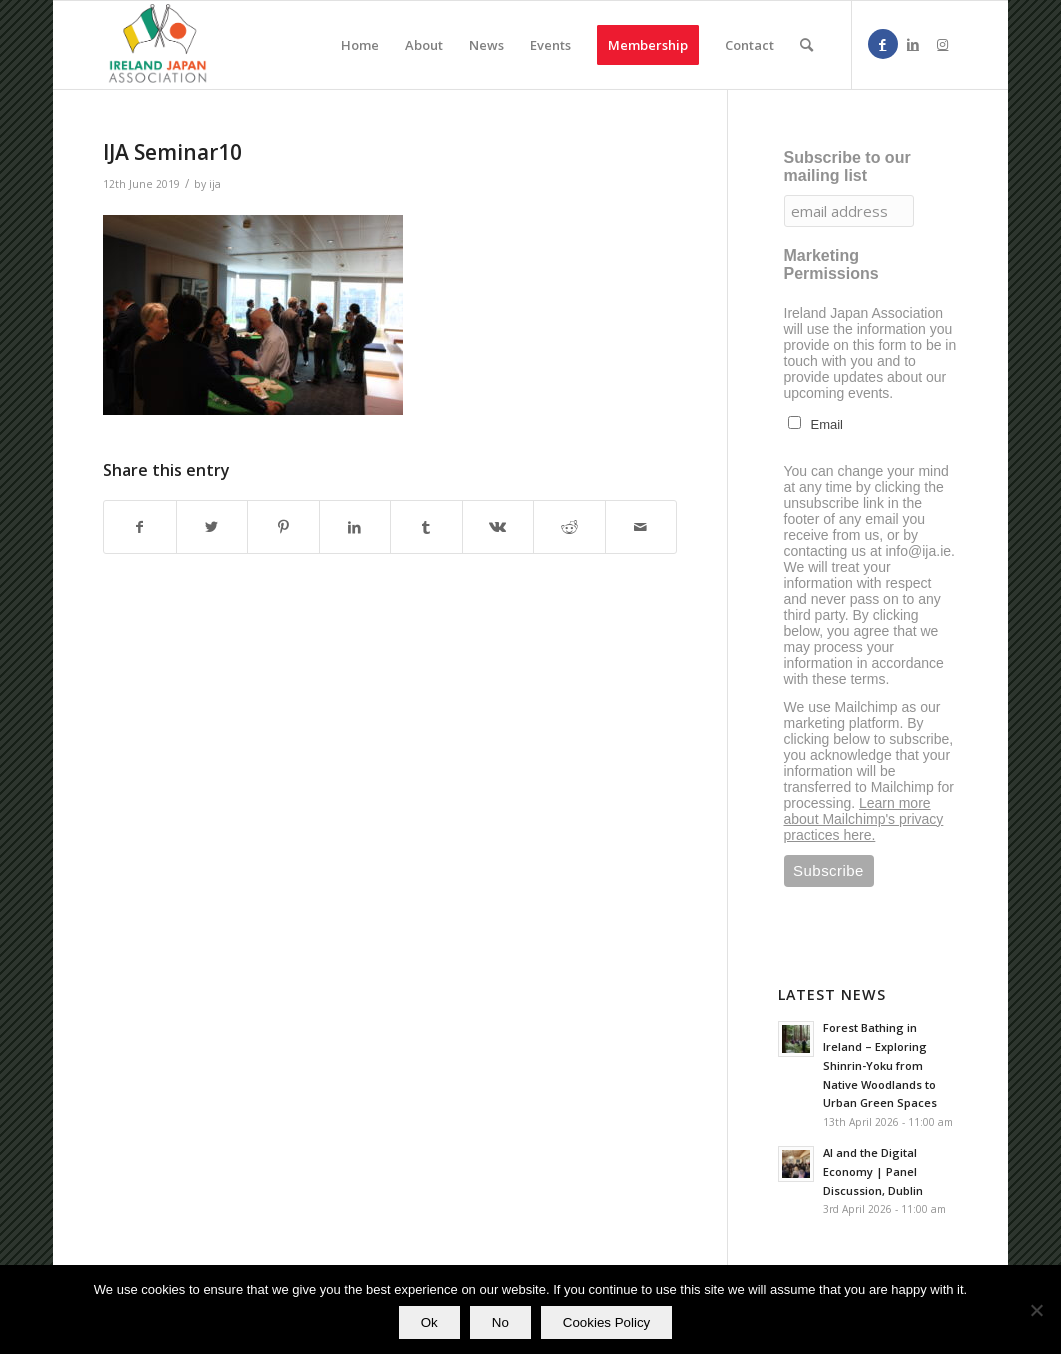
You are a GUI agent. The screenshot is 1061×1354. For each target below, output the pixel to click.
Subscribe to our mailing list (847, 166)
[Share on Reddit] (569, 527)
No (500, 1322)
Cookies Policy (606, 1322)
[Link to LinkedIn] (913, 44)
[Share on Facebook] (140, 527)
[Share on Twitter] (212, 527)
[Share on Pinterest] (283, 527)
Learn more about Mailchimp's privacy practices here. (864, 819)
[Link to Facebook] (883, 44)
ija (215, 184)
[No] (1036, 1310)
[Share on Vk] (498, 527)
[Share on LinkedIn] (355, 527)
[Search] (806, 45)
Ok (429, 1322)
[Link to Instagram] (943, 44)
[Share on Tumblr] (426, 527)
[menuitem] (360, 45)
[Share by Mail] (641, 527)
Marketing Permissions (831, 264)
